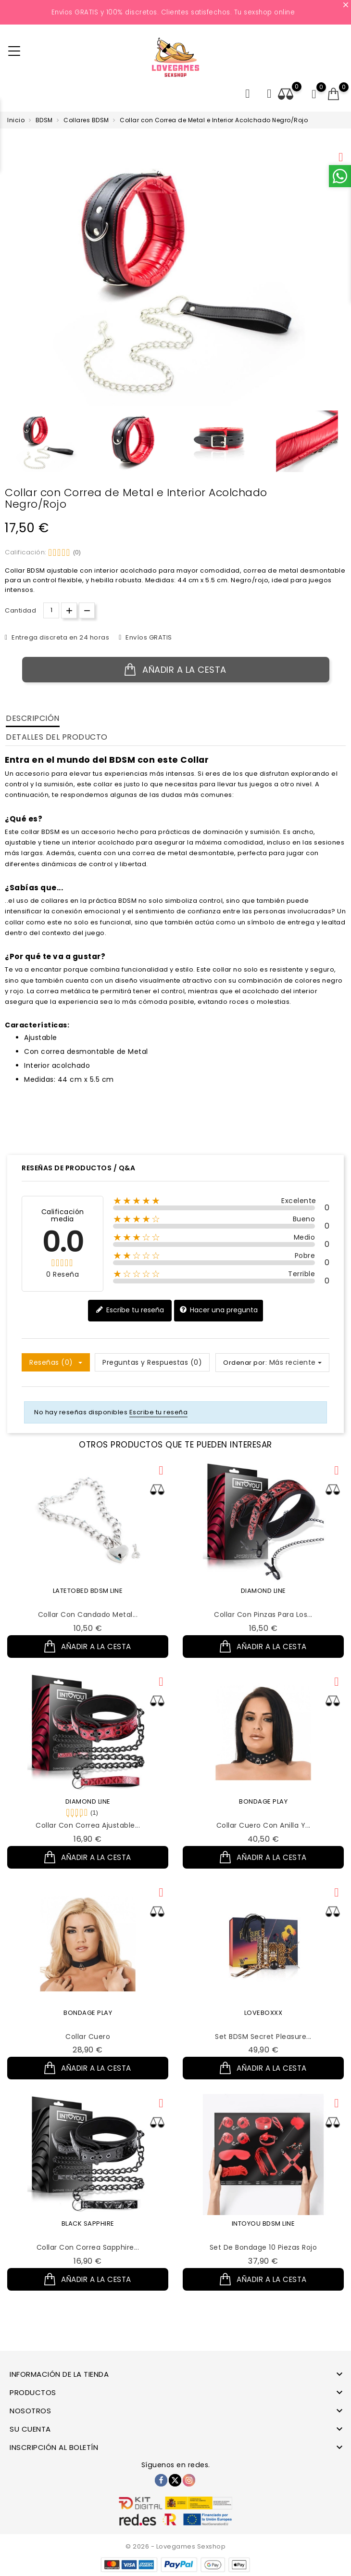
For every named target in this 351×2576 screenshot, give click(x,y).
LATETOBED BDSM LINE (88, 1590)
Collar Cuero (87, 2046)
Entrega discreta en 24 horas (60, 637)
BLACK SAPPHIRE (88, 2238)
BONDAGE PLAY (263, 1806)
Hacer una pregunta (218, 1310)
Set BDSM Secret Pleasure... (263, 2046)
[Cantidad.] (51, 610)
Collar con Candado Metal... (88, 1614)
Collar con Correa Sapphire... (88, 2262)
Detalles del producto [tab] (57, 737)
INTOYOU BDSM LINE (263, 2238)
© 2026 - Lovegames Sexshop (175, 2546)
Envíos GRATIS (148, 637)
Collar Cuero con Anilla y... (263, 1830)
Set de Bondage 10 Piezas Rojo (263, 2262)
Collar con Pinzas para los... (263, 1614)
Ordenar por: (245, 1362)
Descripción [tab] (33, 718)
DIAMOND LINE (263, 1590)
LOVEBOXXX (263, 2022)
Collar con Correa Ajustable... (88, 1830)
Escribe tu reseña (130, 1310)
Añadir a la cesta (175, 670)
